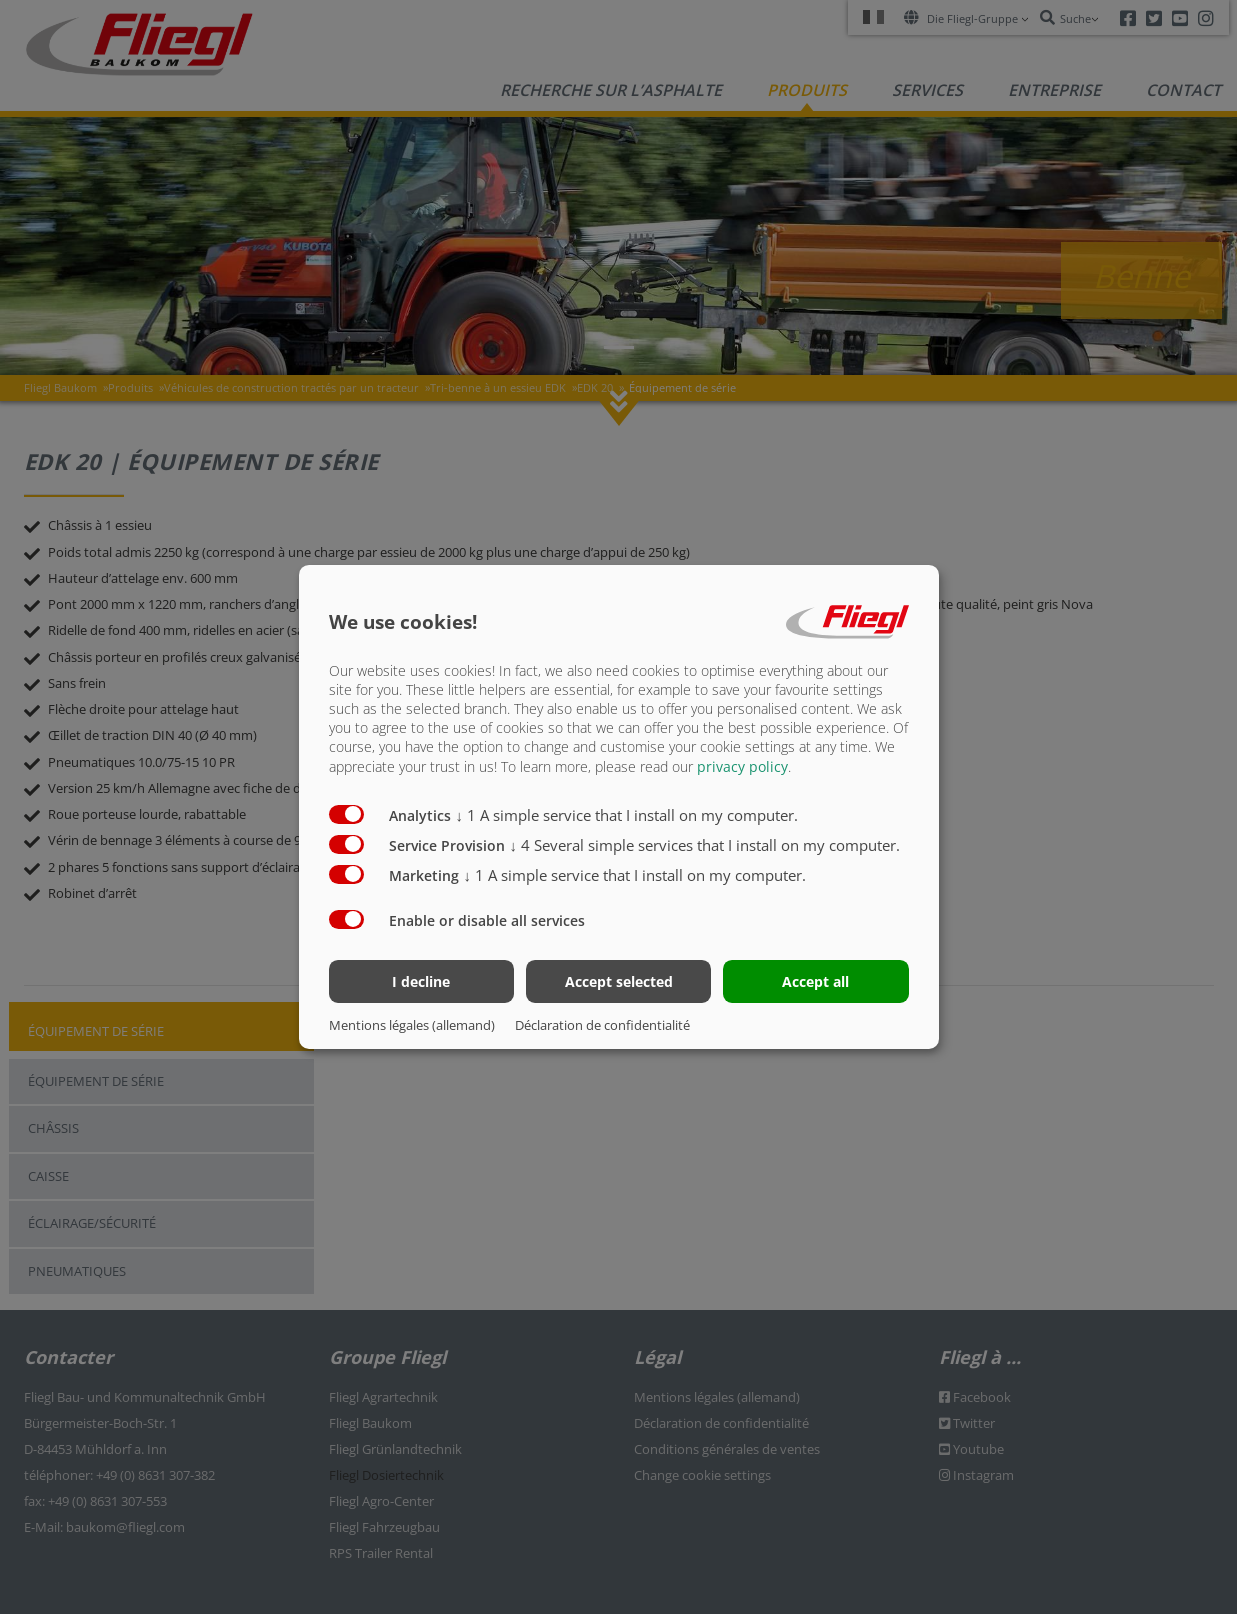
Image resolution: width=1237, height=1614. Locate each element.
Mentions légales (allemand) (412, 1025)
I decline (421, 981)
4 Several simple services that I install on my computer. (705, 844)
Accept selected (619, 981)
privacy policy (742, 765)
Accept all (815, 981)
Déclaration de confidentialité (602, 1025)
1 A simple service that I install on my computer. (627, 814)
